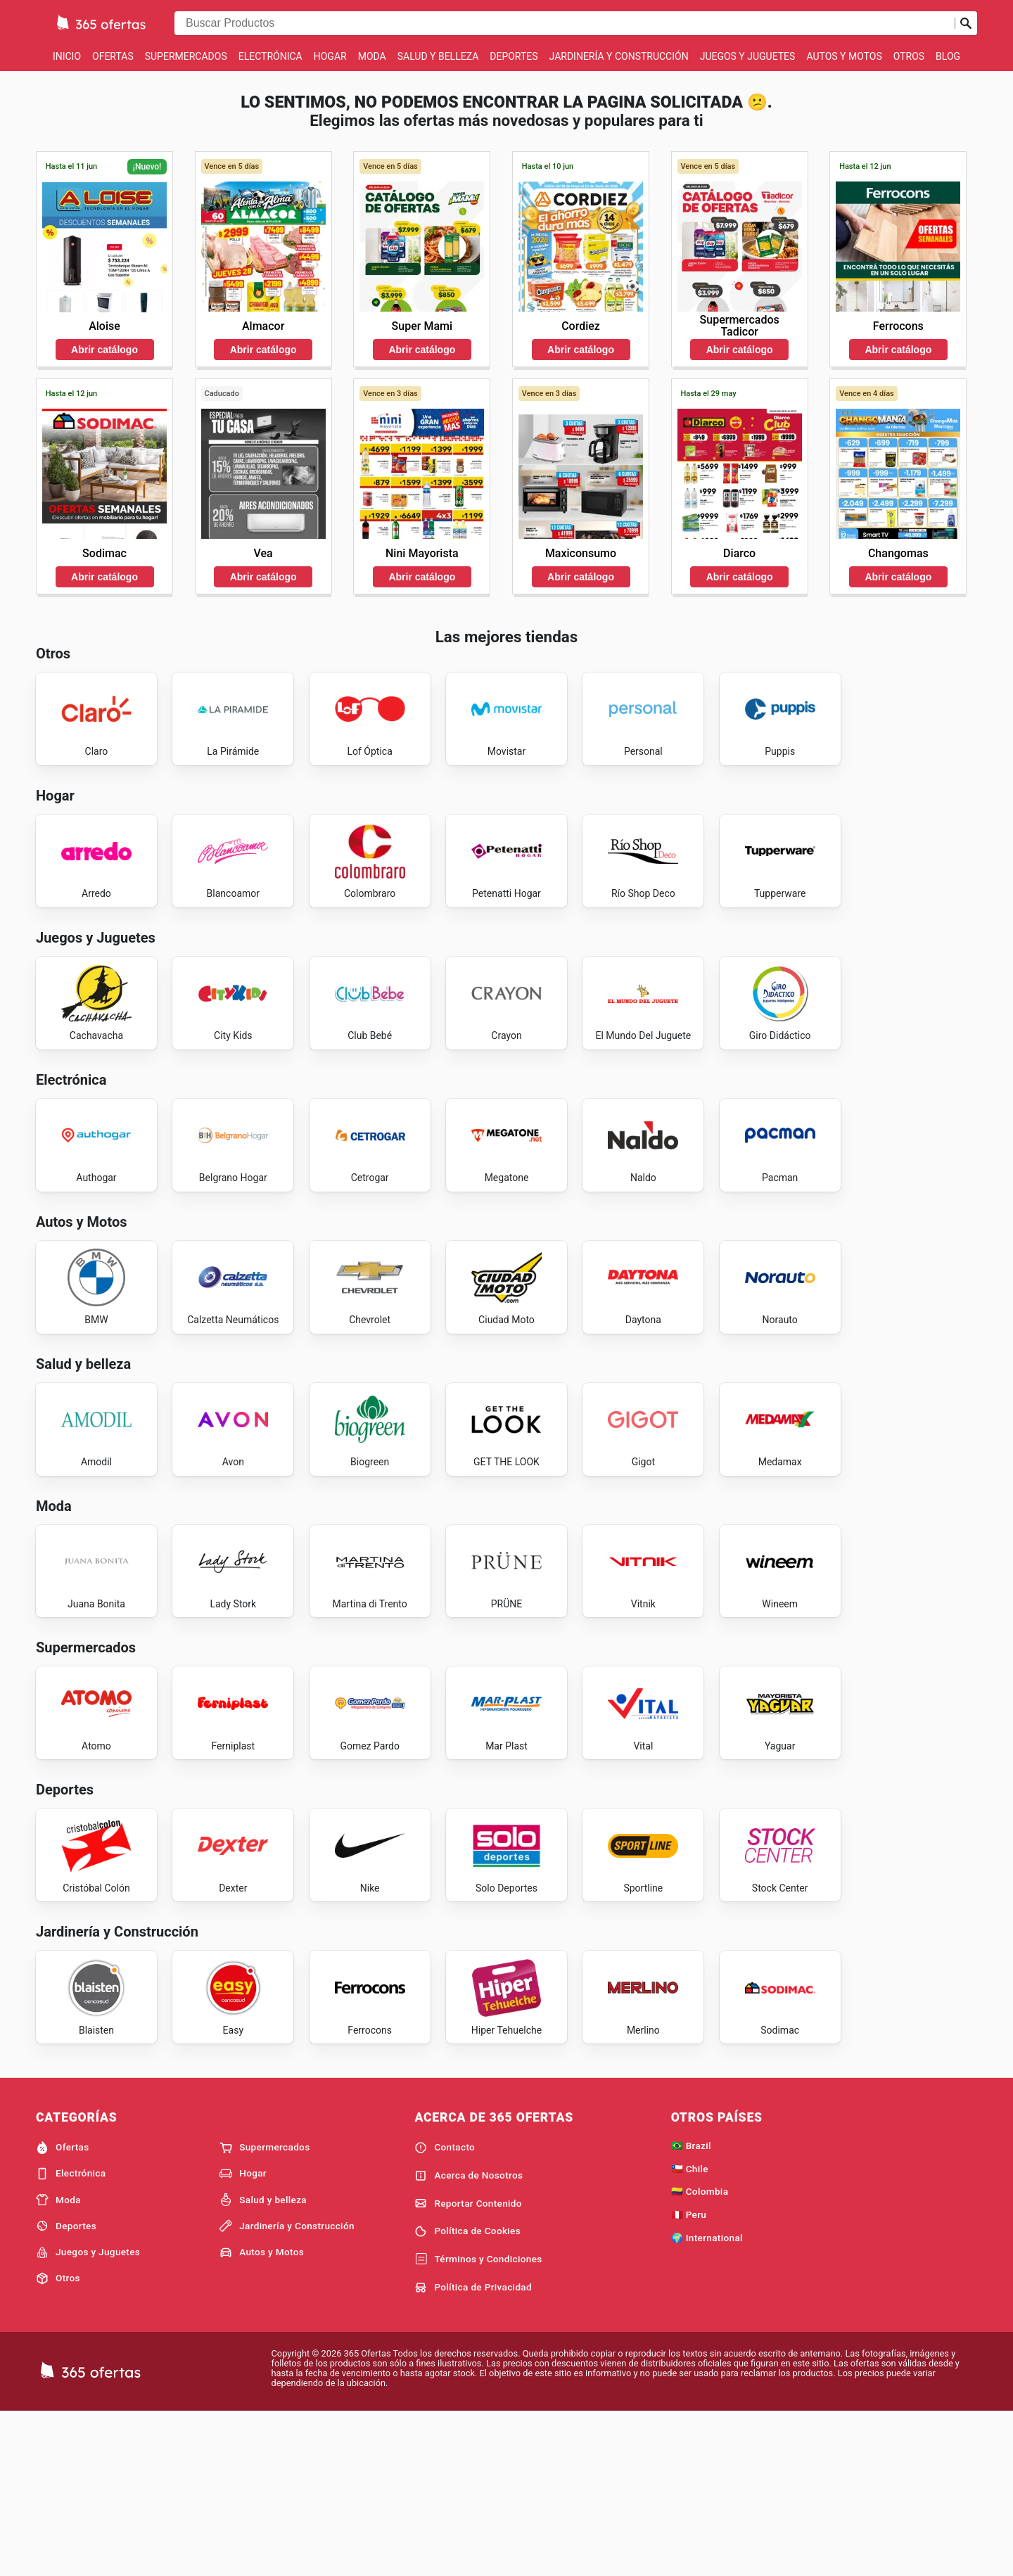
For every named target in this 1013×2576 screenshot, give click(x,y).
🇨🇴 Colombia (700, 2353)
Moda (372, 56)
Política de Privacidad (473, 2449)
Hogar (330, 56)
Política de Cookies (467, 2393)
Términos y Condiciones (478, 2422)
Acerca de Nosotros (468, 2337)
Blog (948, 56)
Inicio (67, 56)
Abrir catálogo (104, 349)
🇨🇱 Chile (689, 2330)
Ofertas (113, 56)
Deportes (513, 56)
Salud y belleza (438, 56)
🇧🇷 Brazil (691, 2307)
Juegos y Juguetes (748, 56)
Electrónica (270, 56)
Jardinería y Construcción (619, 56)
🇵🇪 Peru (689, 2377)
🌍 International (707, 2400)
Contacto (444, 2309)
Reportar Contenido (468, 2365)
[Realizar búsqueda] (966, 23)
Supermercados (186, 56)
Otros (908, 56)
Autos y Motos (843, 56)
